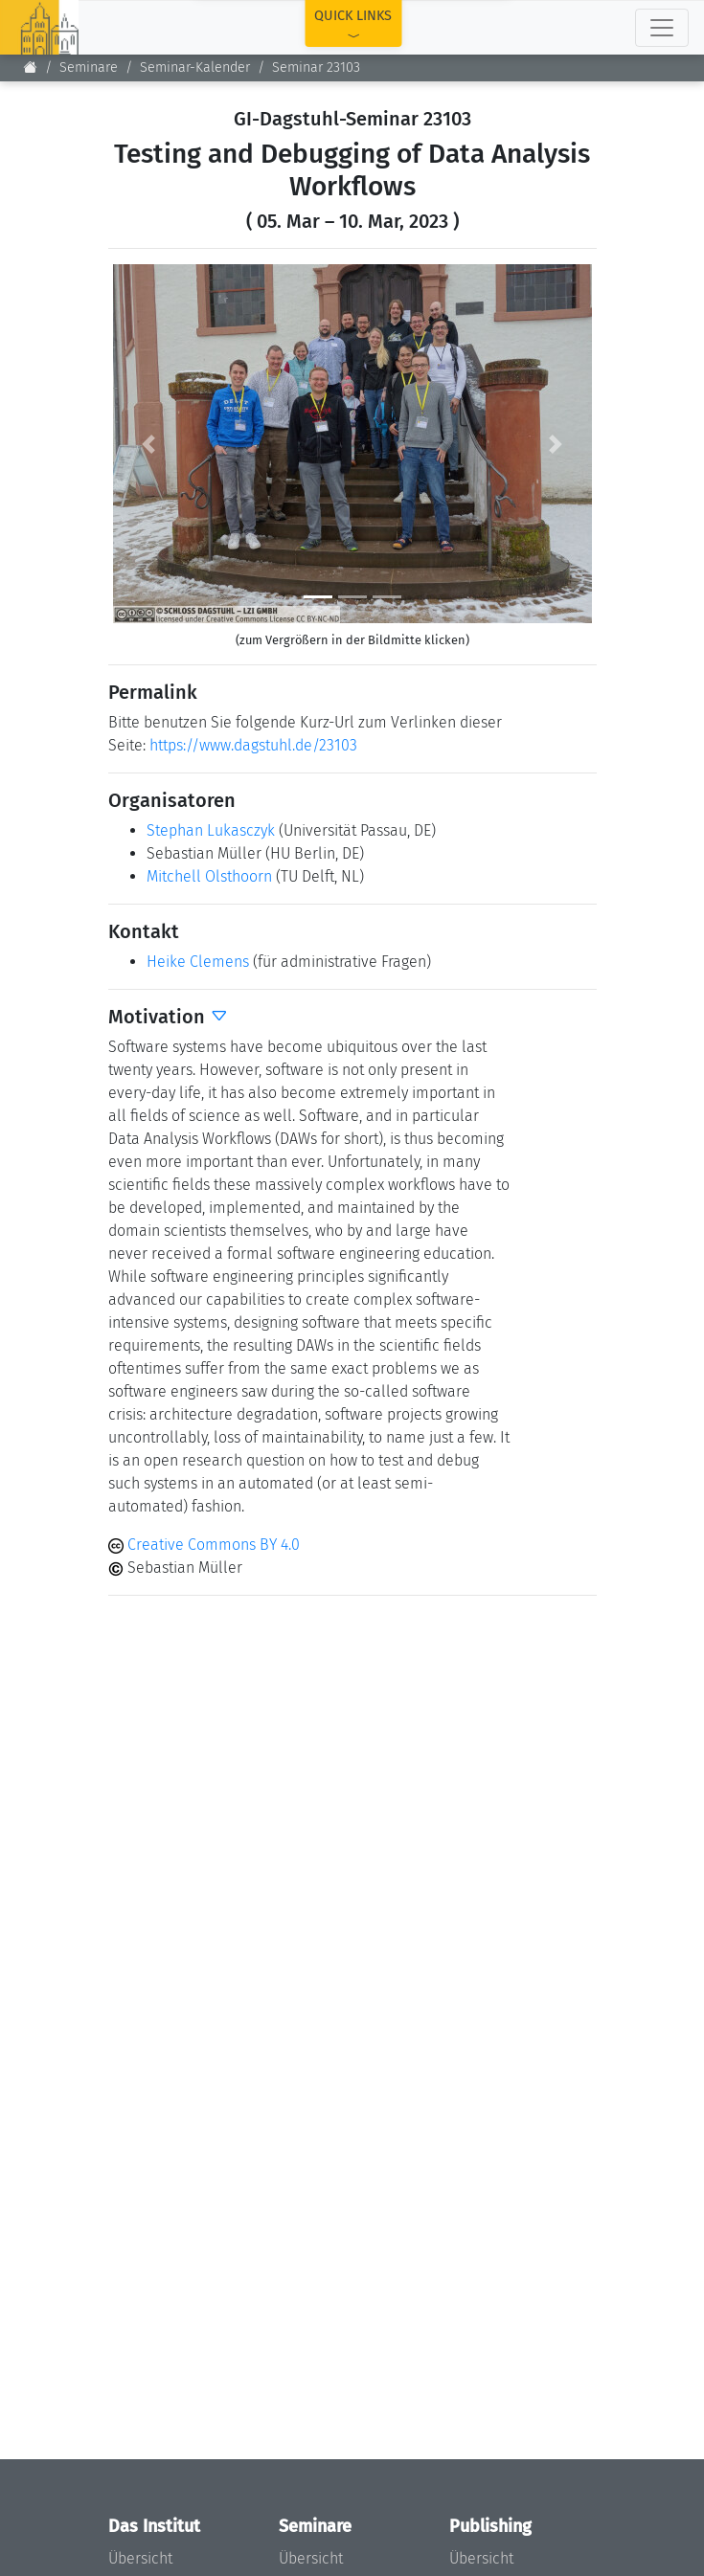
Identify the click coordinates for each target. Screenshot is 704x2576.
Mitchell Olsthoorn (209, 876)
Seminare (88, 67)
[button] (149, 443)
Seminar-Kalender (195, 67)
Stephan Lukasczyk (211, 830)
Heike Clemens (198, 961)
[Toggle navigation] (662, 28)
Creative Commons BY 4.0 (204, 1544)
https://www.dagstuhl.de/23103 (253, 745)
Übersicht (140, 2558)
